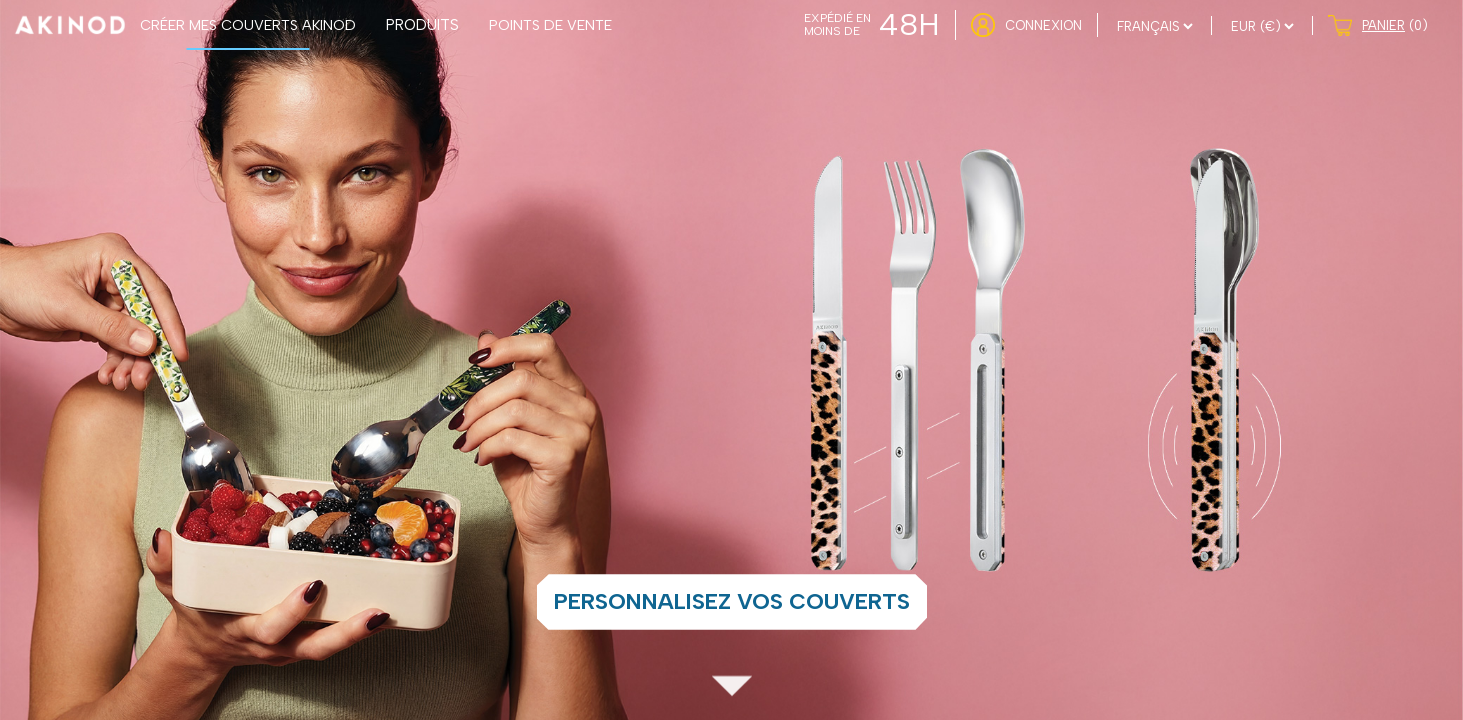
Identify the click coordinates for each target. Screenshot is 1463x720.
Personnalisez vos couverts (732, 601)
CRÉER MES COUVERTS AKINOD (248, 25)
